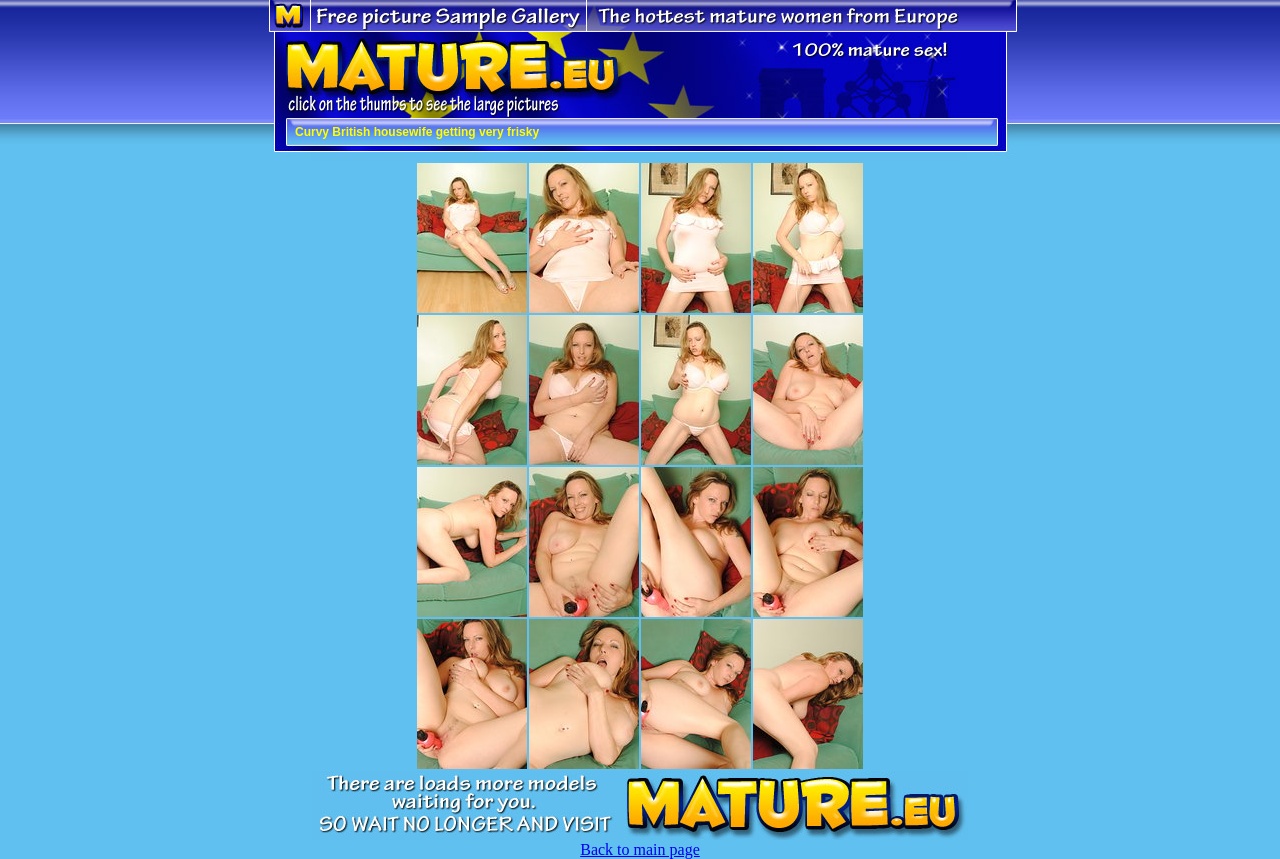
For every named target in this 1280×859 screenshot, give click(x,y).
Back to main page (640, 849)
